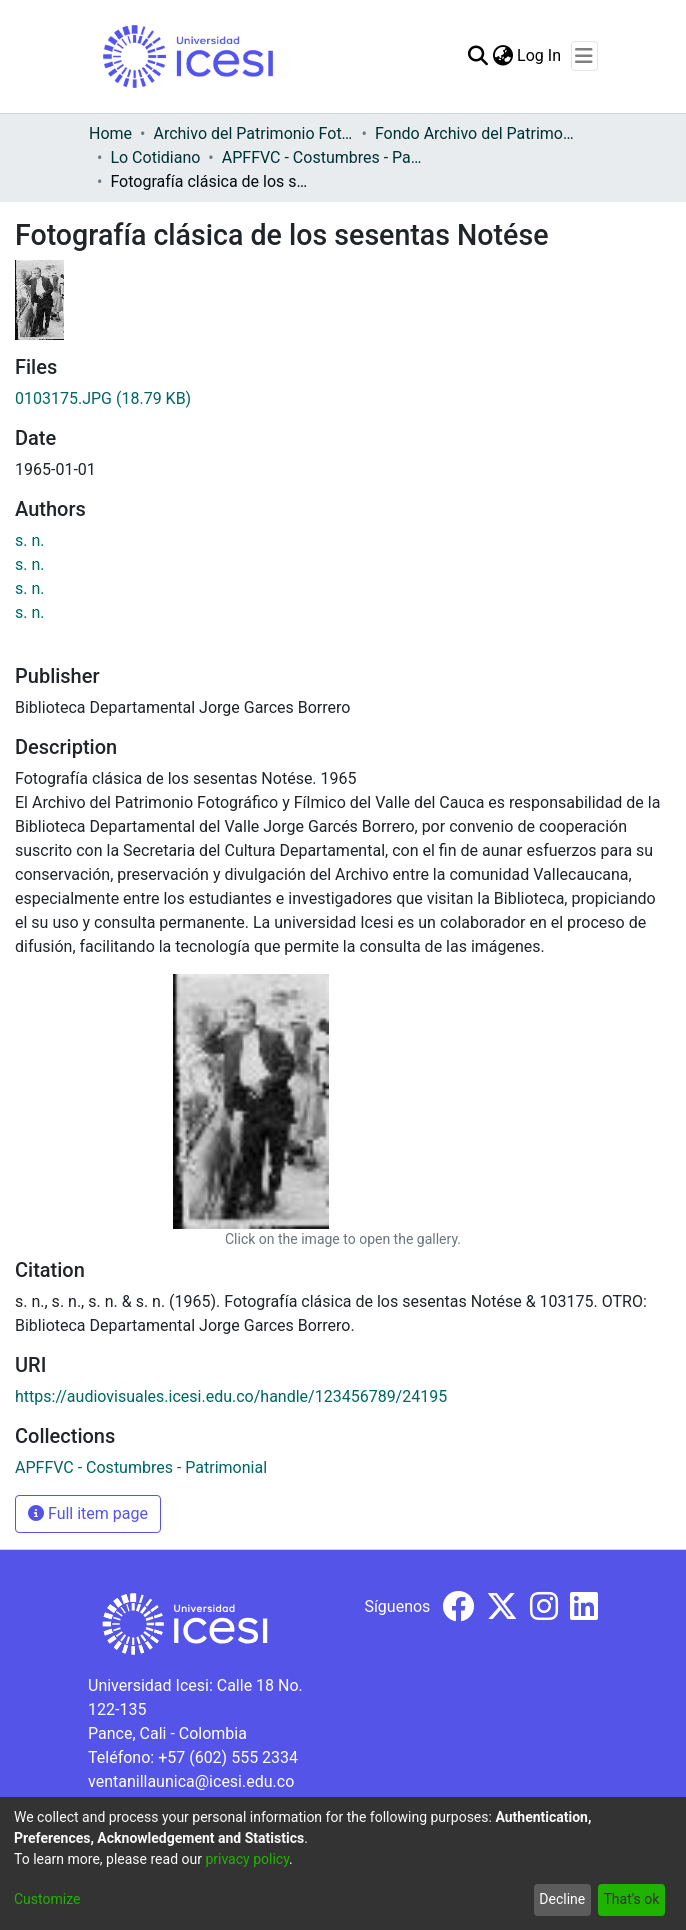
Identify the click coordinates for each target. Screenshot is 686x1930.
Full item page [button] (88, 1513)
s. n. (30, 540)
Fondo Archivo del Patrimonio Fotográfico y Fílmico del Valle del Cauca (475, 133)
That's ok (631, 1899)
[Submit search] (477, 56)
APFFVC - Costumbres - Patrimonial (322, 157)
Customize (47, 1899)
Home (110, 133)
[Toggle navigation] (584, 56)
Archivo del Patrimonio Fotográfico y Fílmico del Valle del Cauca (253, 133)
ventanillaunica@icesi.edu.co (191, 1781)
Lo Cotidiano (155, 157)
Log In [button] (540, 55)
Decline (562, 1899)
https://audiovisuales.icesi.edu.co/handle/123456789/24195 (231, 1396)
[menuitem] (502, 56)
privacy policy (247, 1859)
